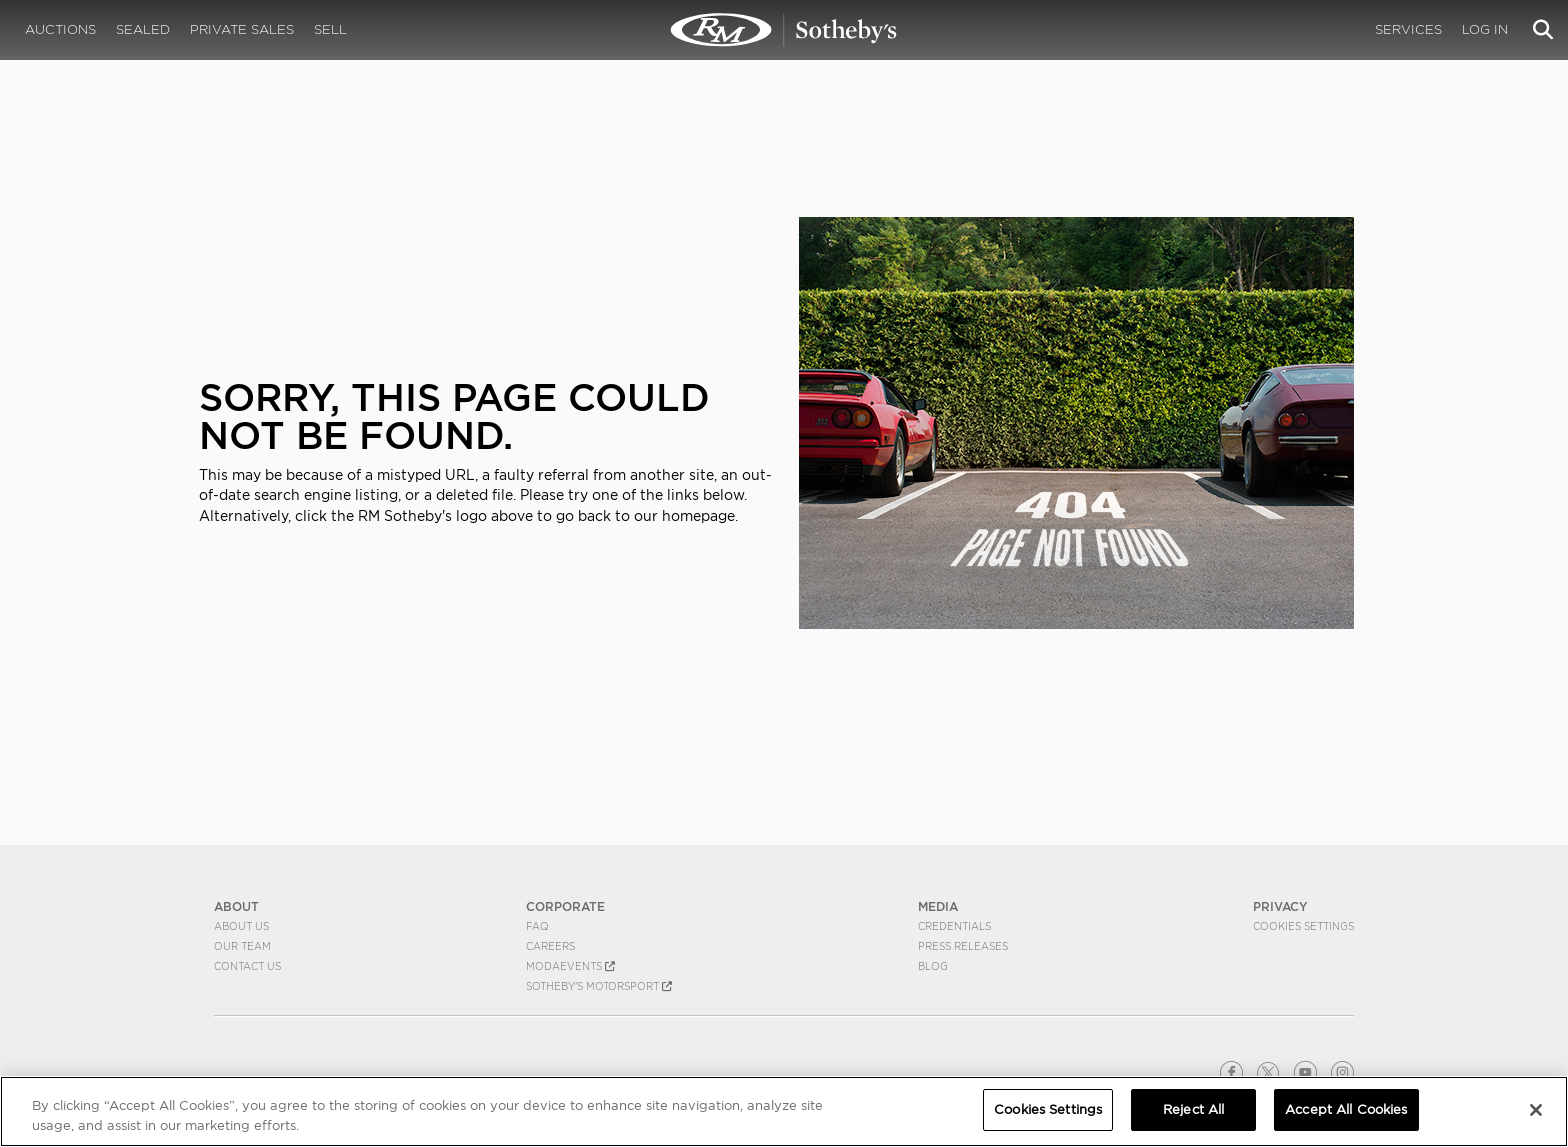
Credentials (954, 926)
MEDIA (938, 906)
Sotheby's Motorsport (599, 986)
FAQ (537, 926)
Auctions (60, 29)
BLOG (933, 966)
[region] (784, 1111)
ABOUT (236, 906)
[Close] (1536, 1110)
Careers (550, 946)
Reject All (1193, 1109)
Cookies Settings (1303, 926)
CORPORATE (565, 906)
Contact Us (247, 966)
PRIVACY (1280, 906)
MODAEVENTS (570, 966)
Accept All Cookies (1346, 1109)
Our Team (242, 946)
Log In (1485, 29)
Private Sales (242, 29)
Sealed (143, 29)
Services (1408, 29)
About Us (241, 926)
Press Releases (963, 946)
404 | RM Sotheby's (784, 30)
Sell (330, 29)
